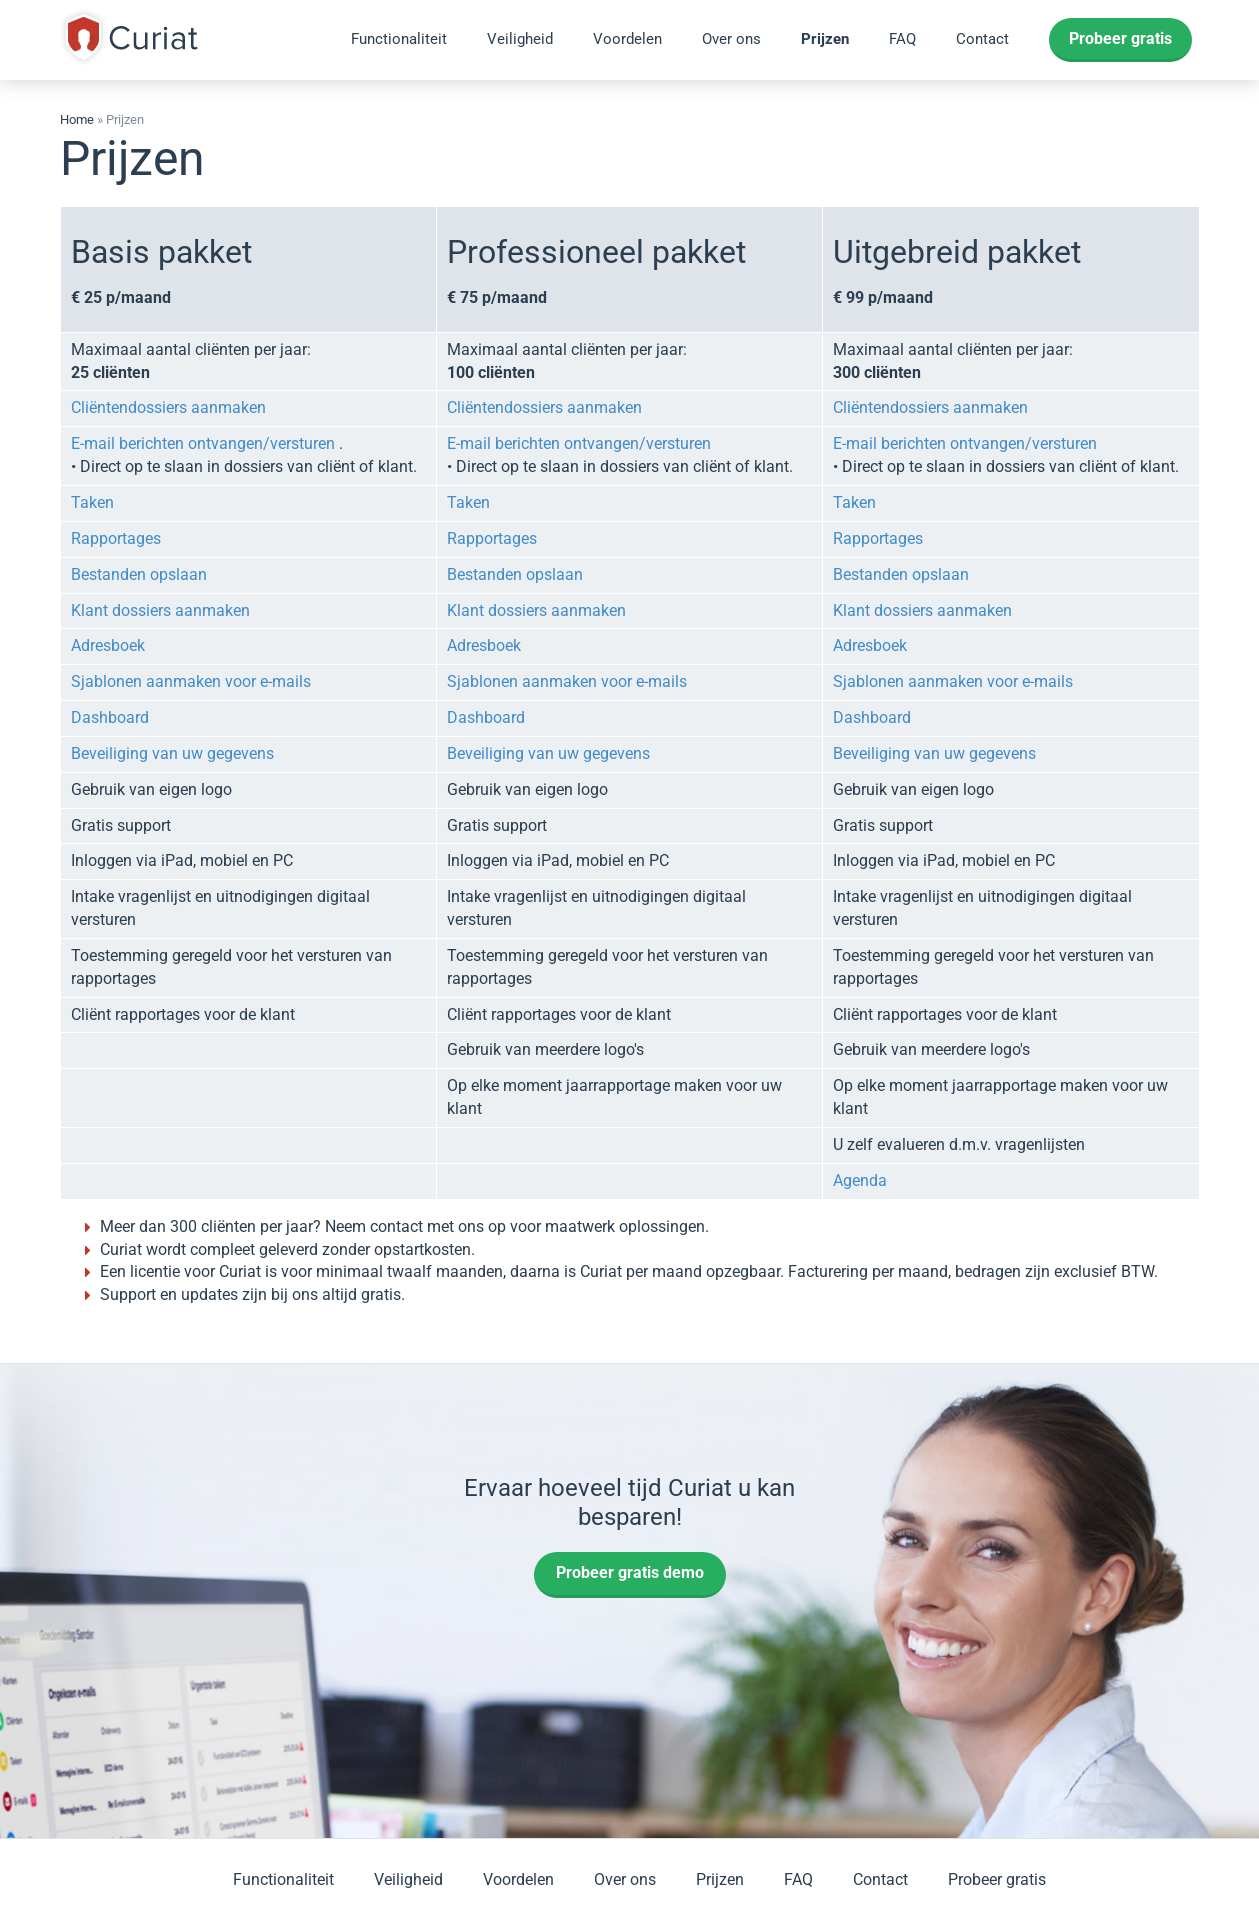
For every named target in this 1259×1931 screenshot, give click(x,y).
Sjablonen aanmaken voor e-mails (191, 681)
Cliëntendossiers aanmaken (168, 407)
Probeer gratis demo (630, 1572)
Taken (92, 502)
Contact (982, 39)
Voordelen (627, 39)
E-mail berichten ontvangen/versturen (203, 443)
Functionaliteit (399, 39)
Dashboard (110, 717)
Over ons (731, 39)
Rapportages (116, 538)
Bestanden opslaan (139, 574)
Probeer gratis (1120, 38)
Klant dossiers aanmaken (160, 610)
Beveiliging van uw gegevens (172, 753)
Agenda (860, 1180)
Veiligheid (520, 39)
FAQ (902, 39)
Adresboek (108, 645)
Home (77, 119)
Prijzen (825, 39)
